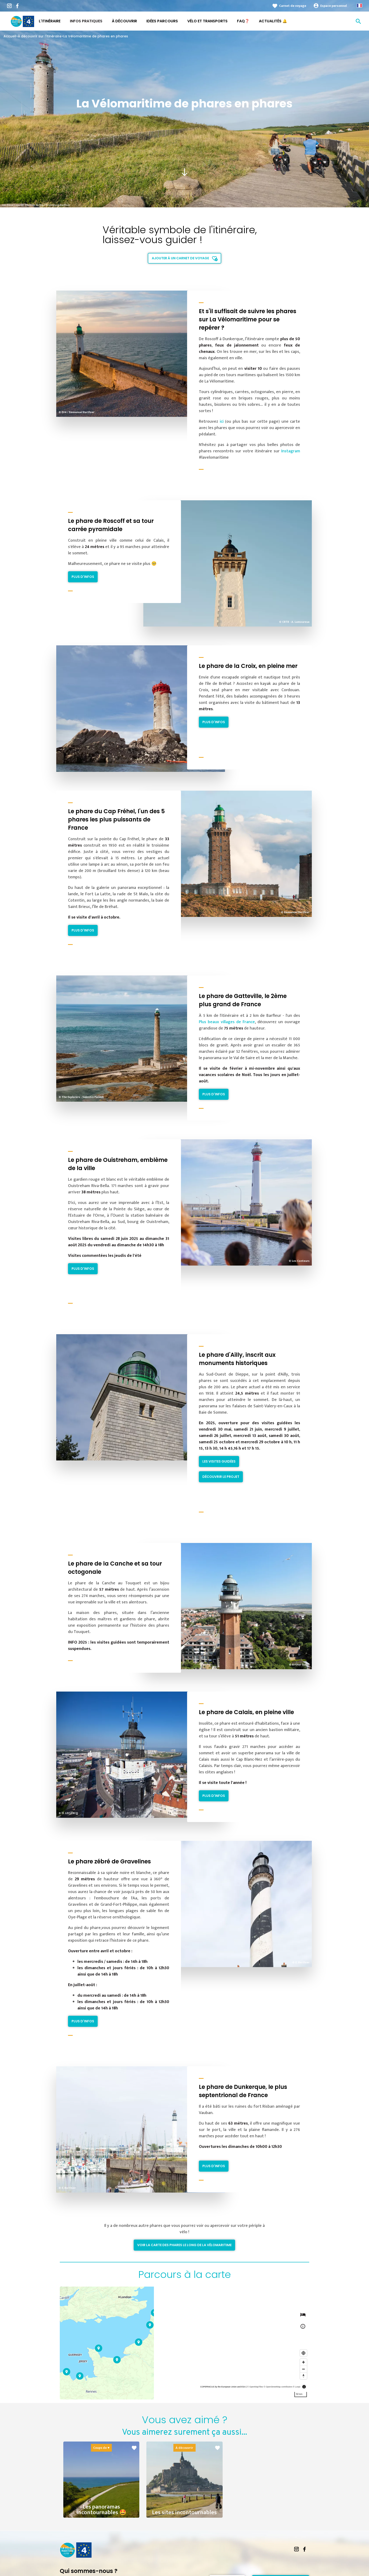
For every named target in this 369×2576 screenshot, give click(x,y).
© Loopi (296, 2387)
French (359, 5)
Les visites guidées (219, 1461)
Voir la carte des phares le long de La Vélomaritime (184, 2245)
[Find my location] (303, 2353)
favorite (134, 2448)
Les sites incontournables (184, 2502)
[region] (184, 2343)
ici (222, 421)
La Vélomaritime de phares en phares (95, 36)
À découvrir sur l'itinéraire (39, 36)
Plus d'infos (83, 576)
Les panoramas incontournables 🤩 (101, 2502)
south (184, 172)
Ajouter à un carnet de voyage (180, 258)
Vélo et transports (207, 21)
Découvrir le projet (220, 1476)
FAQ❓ (243, 21)
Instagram (290, 451)
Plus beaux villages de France (227, 1022)
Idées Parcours (162, 21)
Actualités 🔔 (273, 21)
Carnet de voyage (292, 5)
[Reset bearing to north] (303, 2375)
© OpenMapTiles (255, 2387)
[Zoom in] (303, 2362)
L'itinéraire (49, 21)
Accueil (10, 36)
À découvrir (124, 21)
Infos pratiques (86, 21)
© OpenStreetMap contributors (278, 2387)
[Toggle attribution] (304, 2387)
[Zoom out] (303, 2369)
